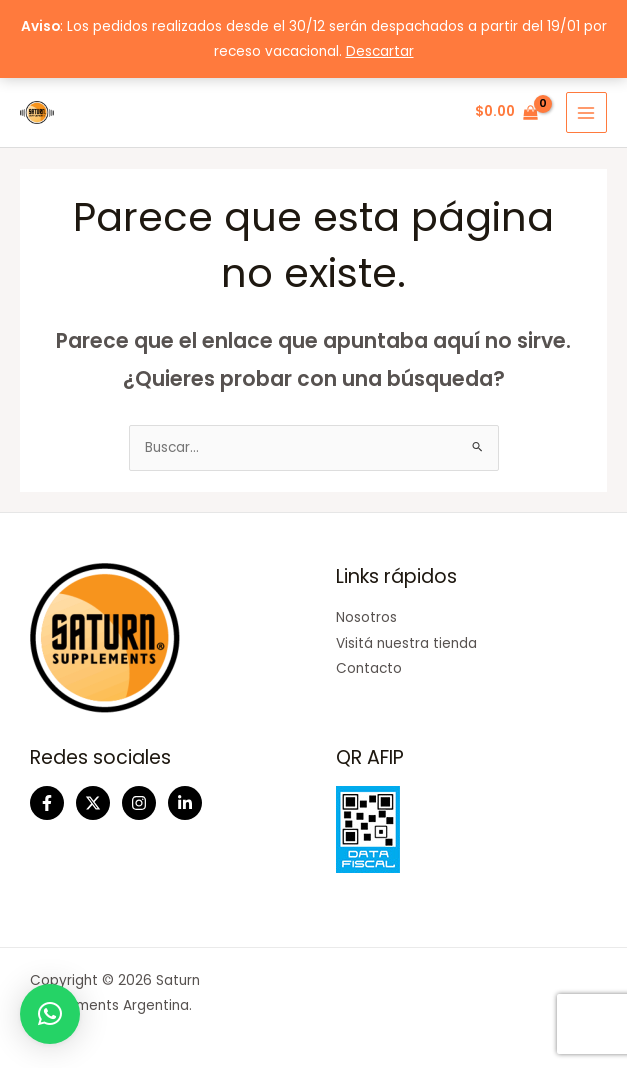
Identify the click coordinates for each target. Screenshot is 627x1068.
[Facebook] (47, 803)
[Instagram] (139, 803)
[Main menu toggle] (586, 112)
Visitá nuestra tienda (406, 643)
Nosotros (366, 617)
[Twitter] (93, 803)
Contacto (369, 668)
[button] (50, 1014)
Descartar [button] (380, 51)
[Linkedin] (185, 803)
